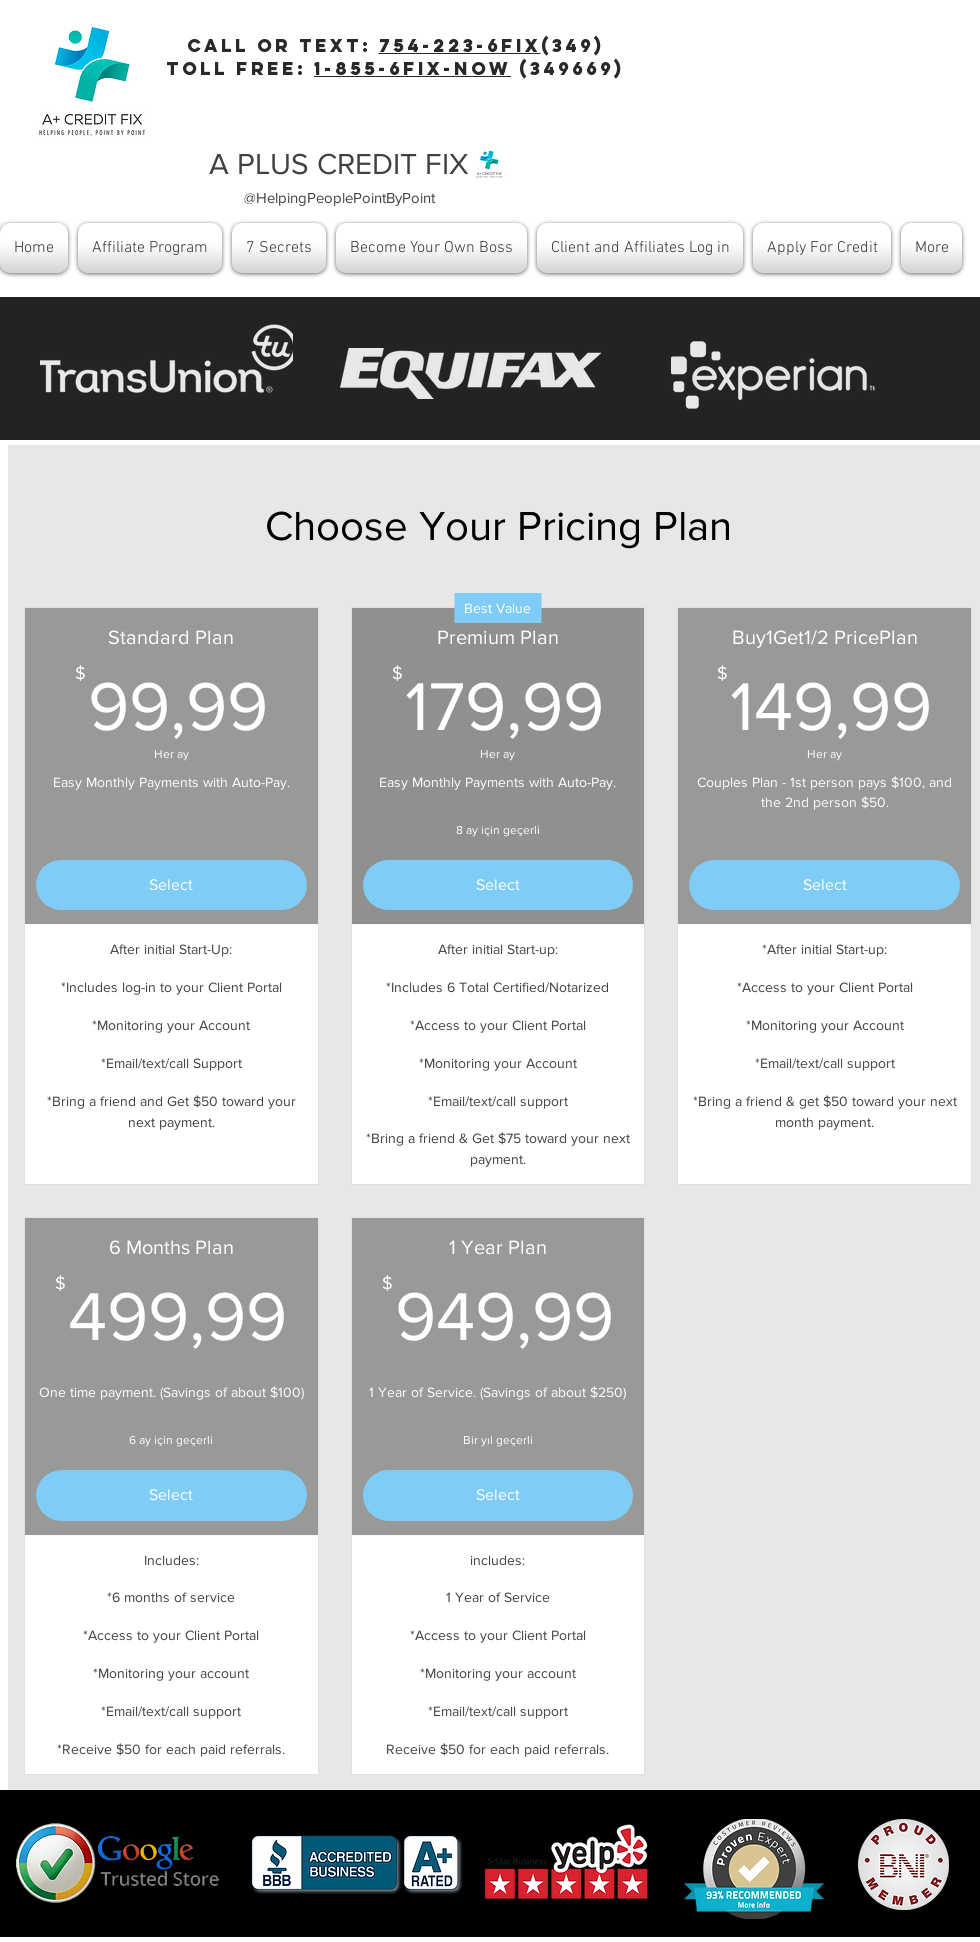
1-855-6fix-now (412, 68)
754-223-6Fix (460, 45)
